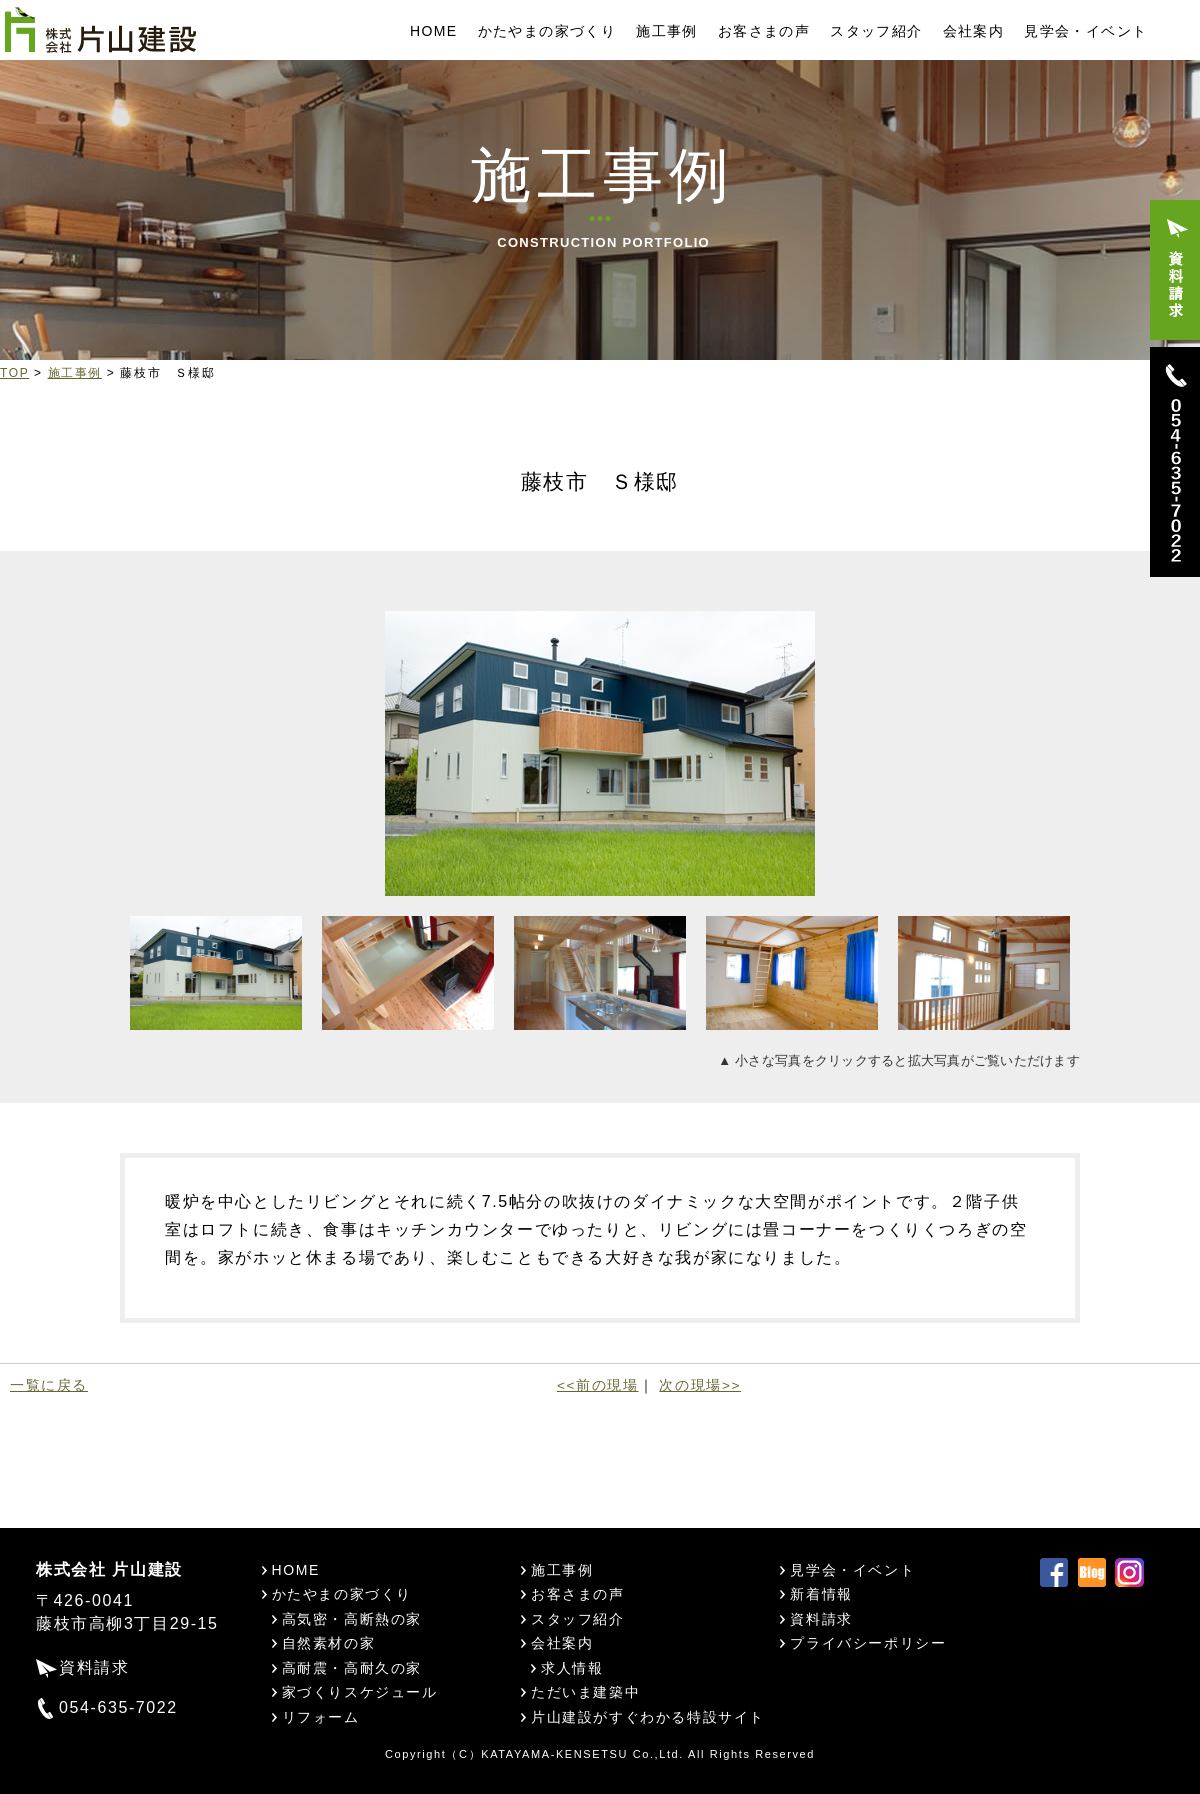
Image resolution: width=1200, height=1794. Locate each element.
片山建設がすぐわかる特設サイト (648, 1717)
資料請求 (94, 1667)
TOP (14, 373)
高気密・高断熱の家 (352, 1619)
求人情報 (572, 1668)
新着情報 (821, 1594)
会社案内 (974, 31)
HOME (434, 31)
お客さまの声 (764, 31)
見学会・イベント (1085, 31)
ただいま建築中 (585, 1692)
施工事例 (667, 31)
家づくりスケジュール (360, 1692)
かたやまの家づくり (547, 31)
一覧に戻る (49, 1385)
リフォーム (321, 1717)
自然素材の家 (329, 1643)
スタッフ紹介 (876, 31)
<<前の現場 (597, 1385)
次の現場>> (699, 1385)
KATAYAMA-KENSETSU (554, 1754)
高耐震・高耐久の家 (352, 1668)
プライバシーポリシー (868, 1643)
